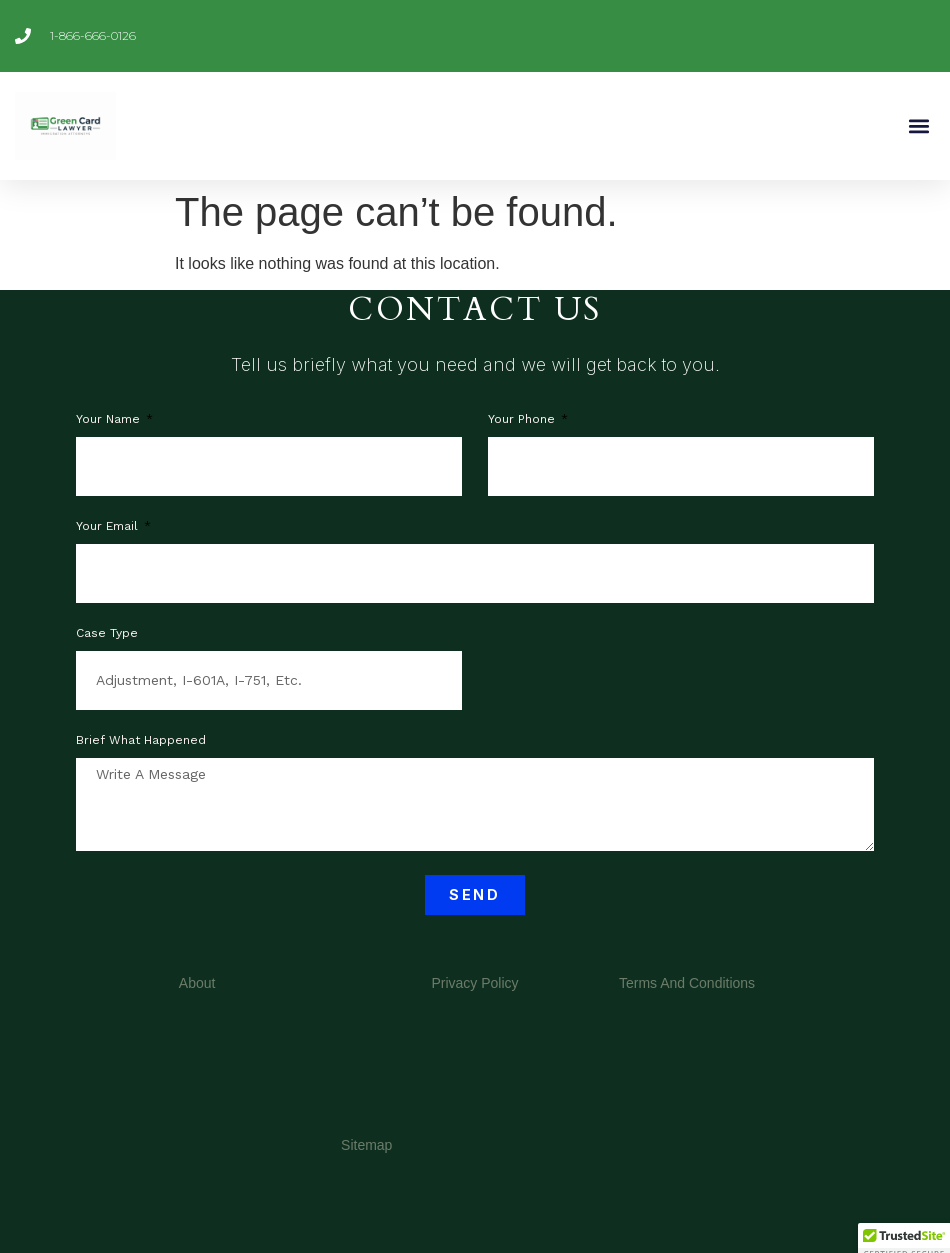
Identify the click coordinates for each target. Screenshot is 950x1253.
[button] (918, 125)
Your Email (109, 526)
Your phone (523, 419)
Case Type (107, 633)
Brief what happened (141, 740)
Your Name (110, 419)
